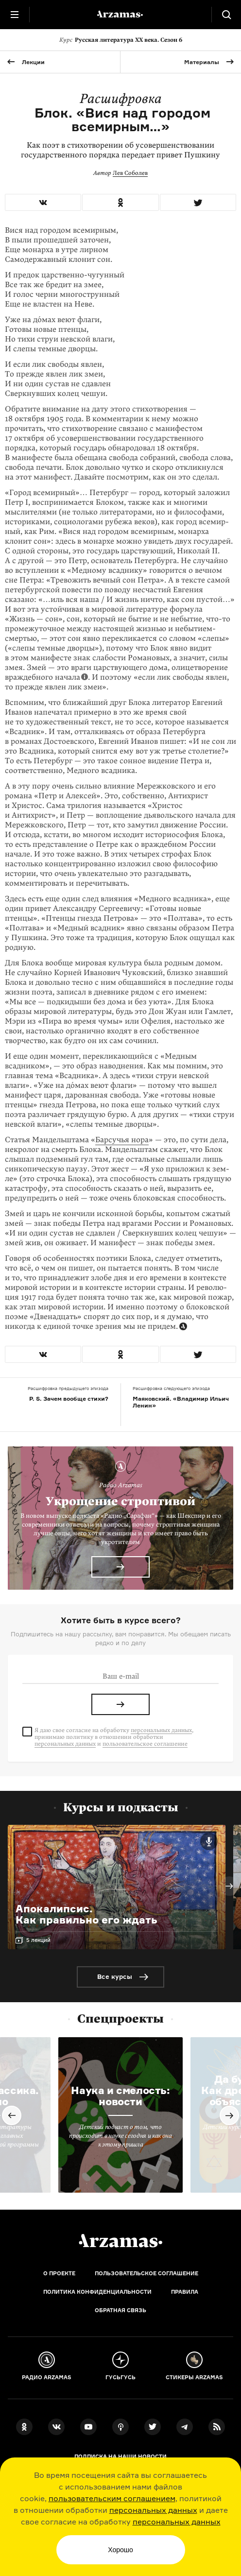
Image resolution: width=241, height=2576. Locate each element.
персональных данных (153, 2510)
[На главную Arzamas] (120, 14)
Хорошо (120, 2550)
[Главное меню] (14, 14)
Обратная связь (120, 2310)
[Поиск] (226, 14)
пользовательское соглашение (145, 1743)
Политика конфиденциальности (97, 2291)
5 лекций (38, 1940)
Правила (184, 2291)
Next (229, 1886)
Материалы (201, 62)
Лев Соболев (130, 173)
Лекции (33, 62)
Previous (11, 2115)
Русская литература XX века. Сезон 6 (120, 39)
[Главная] (120, 2241)
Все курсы (114, 1976)
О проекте (59, 2273)
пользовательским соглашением (112, 2498)
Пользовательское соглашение (146, 2273)
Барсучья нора (122, 1140)
